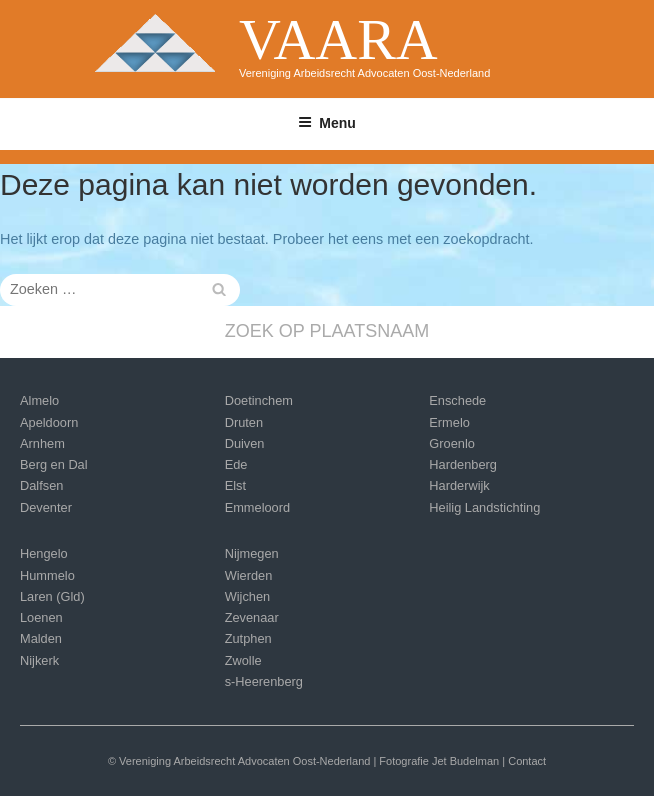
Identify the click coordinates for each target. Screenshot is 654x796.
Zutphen (248, 638)
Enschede (457, 400)
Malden (41, 638)
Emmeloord (257, 507)
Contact (527, 761)
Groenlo (452, 443)
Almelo (39, 400)
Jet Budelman (465, 761)
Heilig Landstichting (484, 507)
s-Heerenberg (264, 681)
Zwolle (243, 660)
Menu (327, 123)
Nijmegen (252, 553)
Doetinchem (259, 400)
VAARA (338, 39)
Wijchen (248, 596)
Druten (244, 422)
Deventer (46, 507)
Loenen (41, 617)
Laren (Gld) (52, 596)
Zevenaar (252, 617)
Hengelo (44, 553)
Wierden (249, 575)
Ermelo (449, 422)
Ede (236, 464)
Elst (235, 485)
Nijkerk (39, 660)
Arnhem (42, 443)
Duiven (245, 443)
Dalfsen (41, 485)
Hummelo (47, 575)
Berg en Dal (54, 464)
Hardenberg (463, 464)
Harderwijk (459, 485)
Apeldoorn (49, 422)
